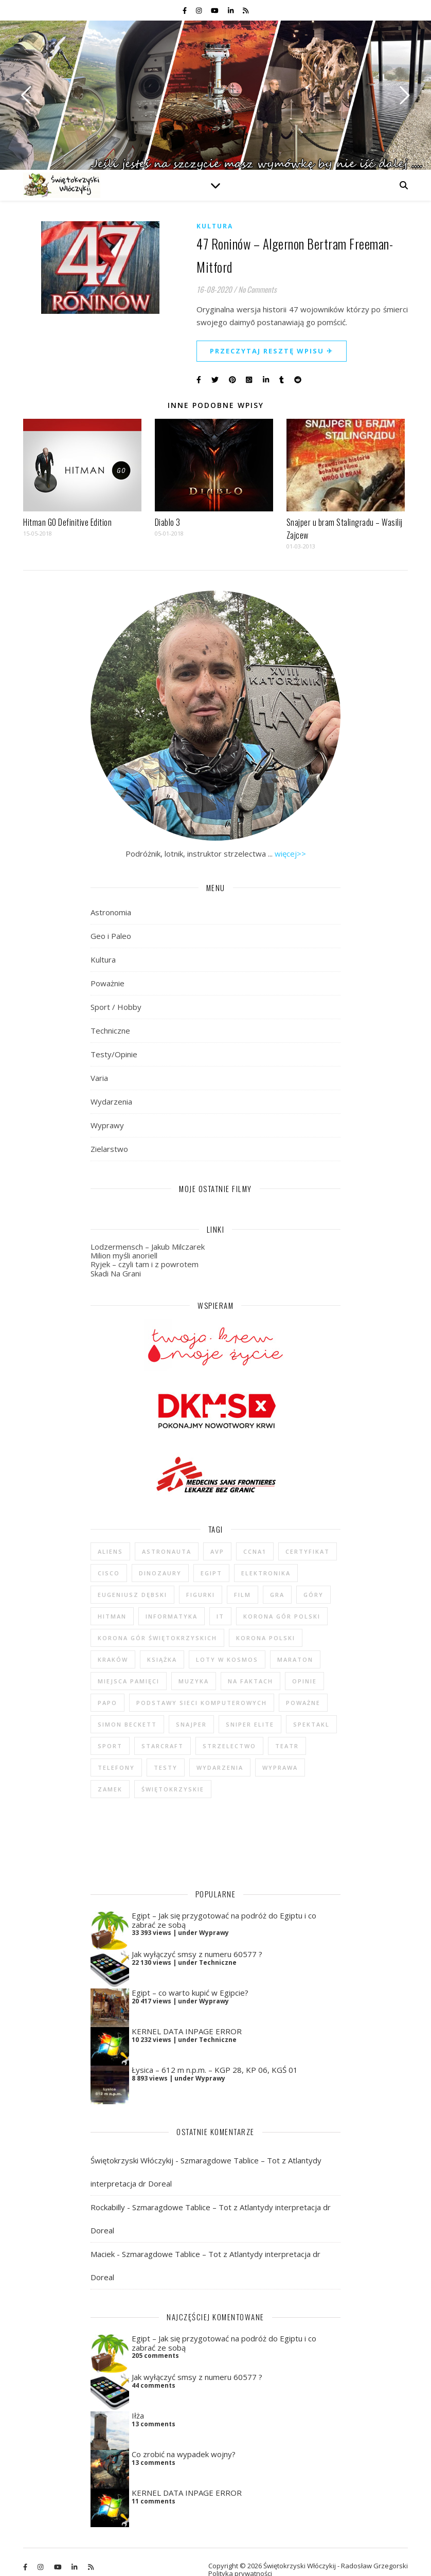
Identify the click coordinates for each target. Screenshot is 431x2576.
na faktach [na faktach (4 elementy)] (250, 1681)
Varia (99, 1078)
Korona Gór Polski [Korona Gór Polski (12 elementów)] (281, 1616)
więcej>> (290, 853)
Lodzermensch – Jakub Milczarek (148, 1246)
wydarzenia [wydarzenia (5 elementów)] (219, 1767)
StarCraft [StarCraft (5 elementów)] (162, 1746)
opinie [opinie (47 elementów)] (304, 1681)
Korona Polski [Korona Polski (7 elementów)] (265, 1638)
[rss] (245, 10)
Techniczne (110, 1030)
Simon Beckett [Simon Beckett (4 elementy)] (127, 1724)
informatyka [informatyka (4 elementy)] (171, 1616)
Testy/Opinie (114, 1054)
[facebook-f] (185, 10)
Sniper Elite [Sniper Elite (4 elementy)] (250, 1724)
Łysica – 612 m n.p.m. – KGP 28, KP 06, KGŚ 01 (215, 2054)
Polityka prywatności (240, 2558)
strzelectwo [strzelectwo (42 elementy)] (229, 1746)
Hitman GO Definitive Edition (67, 522)
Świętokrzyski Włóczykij (132, 2145)
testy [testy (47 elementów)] (165, 1767)
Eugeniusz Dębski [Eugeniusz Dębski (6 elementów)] (132, 1594)
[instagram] (199, 10)
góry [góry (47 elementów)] (313, 1594)
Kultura (214, 226)
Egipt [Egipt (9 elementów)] (211, 1573)
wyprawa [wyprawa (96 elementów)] (280, 1767)
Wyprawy (107, 1125)
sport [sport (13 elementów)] (110, 1746)
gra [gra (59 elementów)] (277, 1594)
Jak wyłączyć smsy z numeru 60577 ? (197, 1938)
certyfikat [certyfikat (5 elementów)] (307, 1551)
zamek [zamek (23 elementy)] (110, 1789)
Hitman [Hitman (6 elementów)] (112, 1616)
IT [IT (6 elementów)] (220, 1616)
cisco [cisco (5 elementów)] (109, 1573)
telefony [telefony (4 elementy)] (116, 1767)
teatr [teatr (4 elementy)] (287, 1746)
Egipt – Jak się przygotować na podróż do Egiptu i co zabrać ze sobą (224, 1904)
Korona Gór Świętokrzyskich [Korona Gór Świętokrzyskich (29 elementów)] (157, 1638)
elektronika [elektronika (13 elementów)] (266, 1573)
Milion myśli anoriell (124, 1255)
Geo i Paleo (111, 936)
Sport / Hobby (116, 1007)
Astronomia (111, 912)
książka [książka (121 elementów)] (162, 1659)
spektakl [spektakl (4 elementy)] (311, 1724)
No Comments (257, 289)
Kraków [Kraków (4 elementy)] (113, 1659)
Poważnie (107, 983)
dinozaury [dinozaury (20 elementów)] (160, 1573)
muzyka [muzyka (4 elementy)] (193, 1681)
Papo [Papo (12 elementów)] (107, 1703)
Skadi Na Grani (116, 1273)
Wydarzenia (111, 1101)
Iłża (138, 2400)
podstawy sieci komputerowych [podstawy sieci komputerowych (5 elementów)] (201, 1703)
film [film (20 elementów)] (242, 1594)
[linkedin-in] (231, 10)
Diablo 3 (168, 522)
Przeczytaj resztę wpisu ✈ (271, 351)
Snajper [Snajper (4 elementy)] (191, 1724)
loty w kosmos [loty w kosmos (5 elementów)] (227, 1659)
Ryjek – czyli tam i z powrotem (145, 1264)
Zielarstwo (109, 1149)
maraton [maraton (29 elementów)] (295, 1659)
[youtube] (215, 10)
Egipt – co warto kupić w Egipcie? (190, 1977)
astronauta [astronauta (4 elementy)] (166, 1551)
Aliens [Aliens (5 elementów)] (110, 1551)
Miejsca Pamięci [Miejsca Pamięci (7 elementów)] (128, 1681)
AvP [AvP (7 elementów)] (217, 1551)
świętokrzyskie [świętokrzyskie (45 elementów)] (172, 1789)
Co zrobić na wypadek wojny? (184, 2438)
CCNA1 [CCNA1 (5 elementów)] (254, 1551)
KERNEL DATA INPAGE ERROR (187, 2016)
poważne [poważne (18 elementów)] (303, 1703)
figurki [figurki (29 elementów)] (200, 1594)
